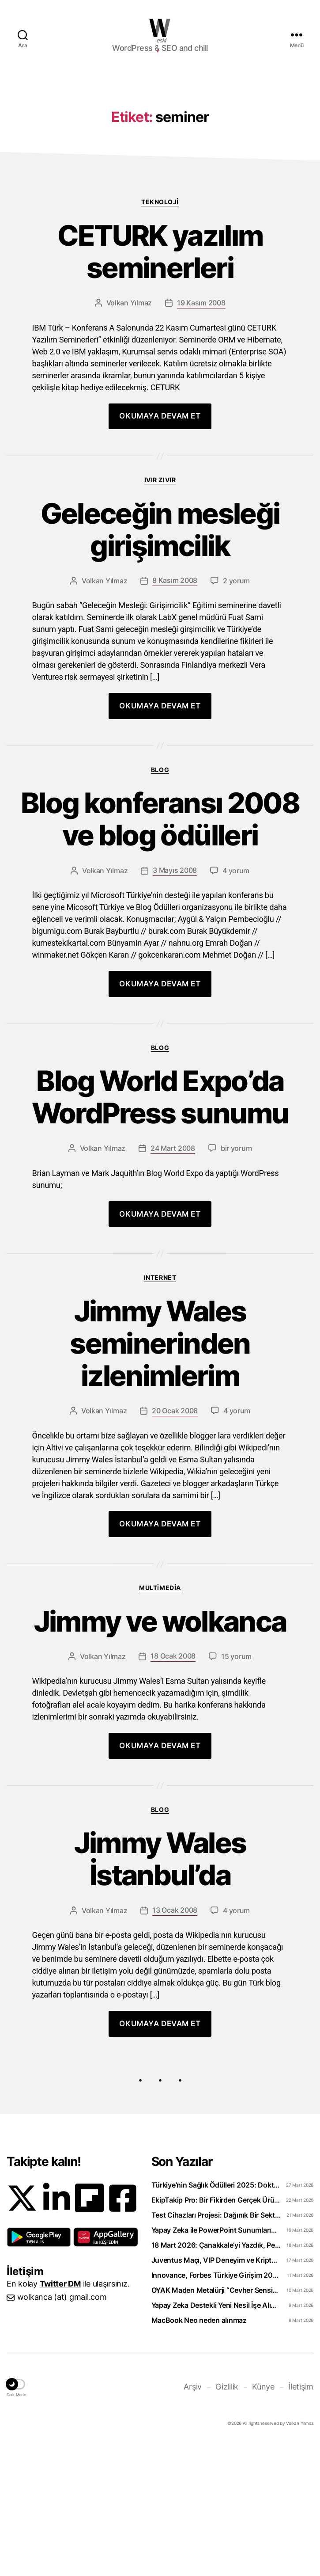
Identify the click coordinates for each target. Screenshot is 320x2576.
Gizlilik (226, 2519)
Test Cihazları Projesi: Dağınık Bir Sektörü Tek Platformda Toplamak (216, 2347)
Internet (160, 1410)
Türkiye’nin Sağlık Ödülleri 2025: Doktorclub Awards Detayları (216, 2317)
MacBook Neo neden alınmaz (199, 2452)
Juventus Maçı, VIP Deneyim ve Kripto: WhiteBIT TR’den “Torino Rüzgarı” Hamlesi (216, 2392)
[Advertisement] (160, 140)
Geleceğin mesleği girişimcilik (160, 662)
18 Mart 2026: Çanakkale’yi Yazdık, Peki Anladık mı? (216, 2377)
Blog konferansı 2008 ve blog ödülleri (160, 952)
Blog (160, 902)
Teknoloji (160, 334)
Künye (263, 2519)
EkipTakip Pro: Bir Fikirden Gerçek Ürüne (216, 2332)
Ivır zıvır (160, 612)
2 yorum (236, 713)
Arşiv (193, 2519)
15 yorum (236, 1789)
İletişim (300, 2519)
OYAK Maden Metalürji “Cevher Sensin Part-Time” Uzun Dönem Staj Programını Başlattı (216, 2422)
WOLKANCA (160, 28)
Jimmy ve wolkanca (160, 1754)
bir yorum (236, 1280)
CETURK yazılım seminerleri (160, 384)
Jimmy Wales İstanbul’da (160, 1992)
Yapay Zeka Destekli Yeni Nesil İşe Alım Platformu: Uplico (216, 2437)
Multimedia (160, 1720)
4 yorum (235, 1003)
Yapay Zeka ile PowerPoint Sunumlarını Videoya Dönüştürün (216, 2362)
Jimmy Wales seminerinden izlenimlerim (160, 1476)
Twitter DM (60, 2416)
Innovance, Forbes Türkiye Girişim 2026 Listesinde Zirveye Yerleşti (216, 2407)
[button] (39, 2369)
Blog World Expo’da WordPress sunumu (160, 1230)
